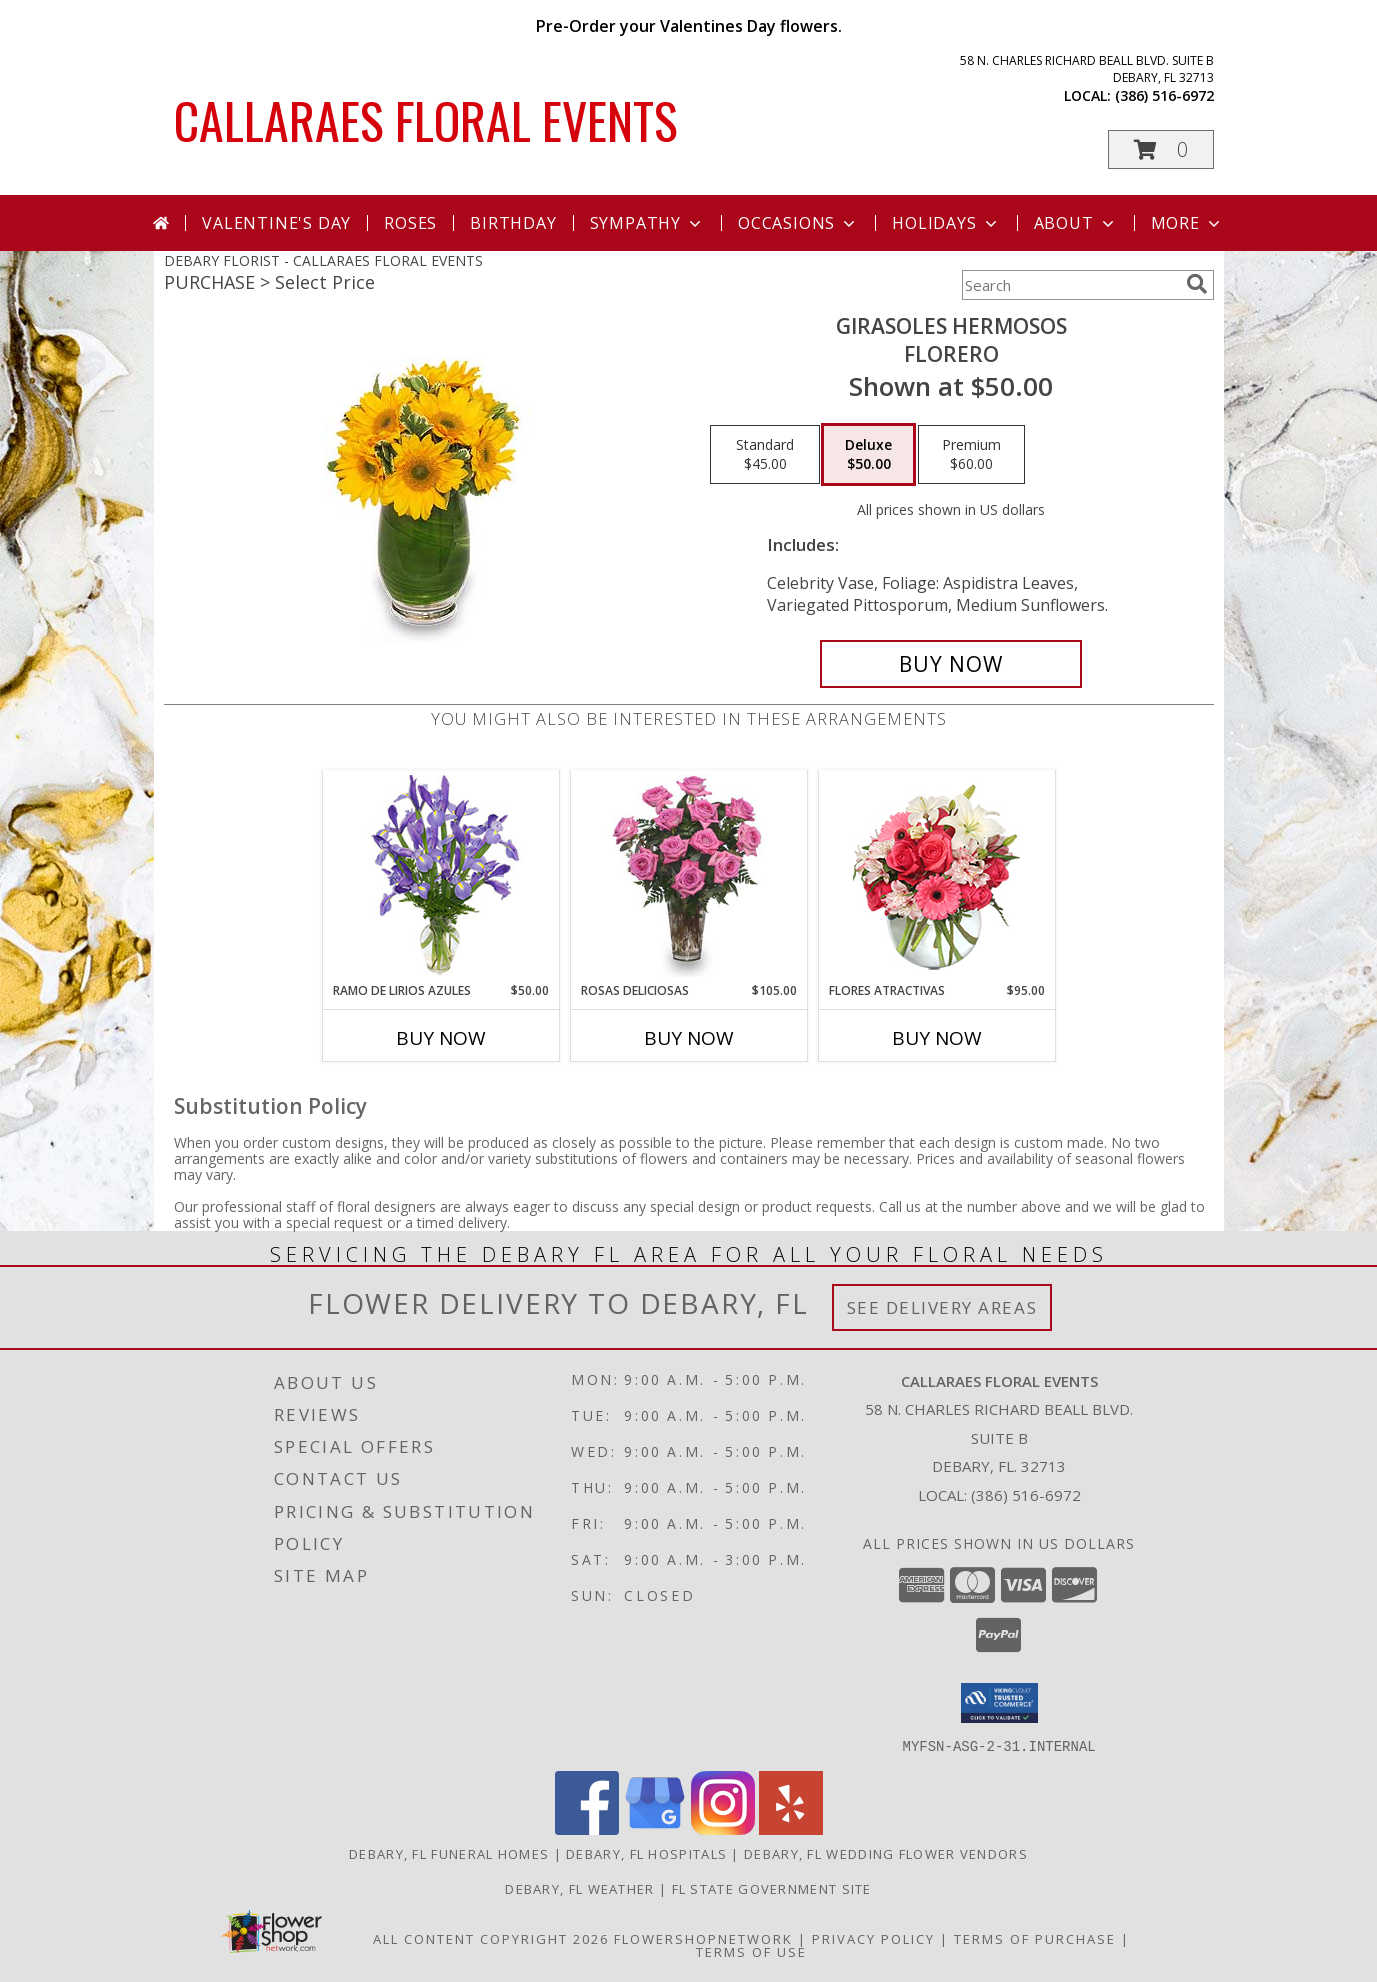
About (1076, 223)
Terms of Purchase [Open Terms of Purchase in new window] (1035, 1938)
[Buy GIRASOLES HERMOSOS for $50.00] (951, 664)
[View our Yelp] (791, 1828)
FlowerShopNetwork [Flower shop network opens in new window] (703, 1938)
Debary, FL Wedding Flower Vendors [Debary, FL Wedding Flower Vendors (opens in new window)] (886, 1853)
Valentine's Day (276, 223)
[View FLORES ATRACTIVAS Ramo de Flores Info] (936, 876)
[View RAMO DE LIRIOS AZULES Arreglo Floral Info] (440, 876)
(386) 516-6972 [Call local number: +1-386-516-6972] (1164, 95)
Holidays (946, 223)
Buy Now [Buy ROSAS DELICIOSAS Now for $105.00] (689, 1038)
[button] (1161, 149)
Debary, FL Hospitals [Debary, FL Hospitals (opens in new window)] (646, 1853)
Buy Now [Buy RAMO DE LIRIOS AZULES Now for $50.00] (441, 1038)
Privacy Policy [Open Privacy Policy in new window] (873, 1938)
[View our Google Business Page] (655, 1828)
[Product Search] (1070, 285)
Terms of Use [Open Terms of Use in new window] (751, 1951)
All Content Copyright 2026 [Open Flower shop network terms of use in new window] (491, 1938)
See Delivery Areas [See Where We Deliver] (942, 1307)
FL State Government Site (772, 1888)
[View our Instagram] (723, 1828)
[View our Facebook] (587, 1828)
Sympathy (647, 223)
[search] (1197, 284)
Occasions (798, 223)
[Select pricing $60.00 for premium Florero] (971, 455)
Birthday (513, 223)
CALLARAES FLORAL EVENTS (426, 119)
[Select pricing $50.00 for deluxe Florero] (868, 455)
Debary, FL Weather (579, 1888)
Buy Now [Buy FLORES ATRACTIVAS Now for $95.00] (937, 1038)
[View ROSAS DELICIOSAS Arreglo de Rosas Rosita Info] (688, 876)
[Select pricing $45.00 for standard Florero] (765, 455)
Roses (410, 223)
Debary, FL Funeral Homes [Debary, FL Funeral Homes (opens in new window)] (449, 1853)
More (1187, 223)
